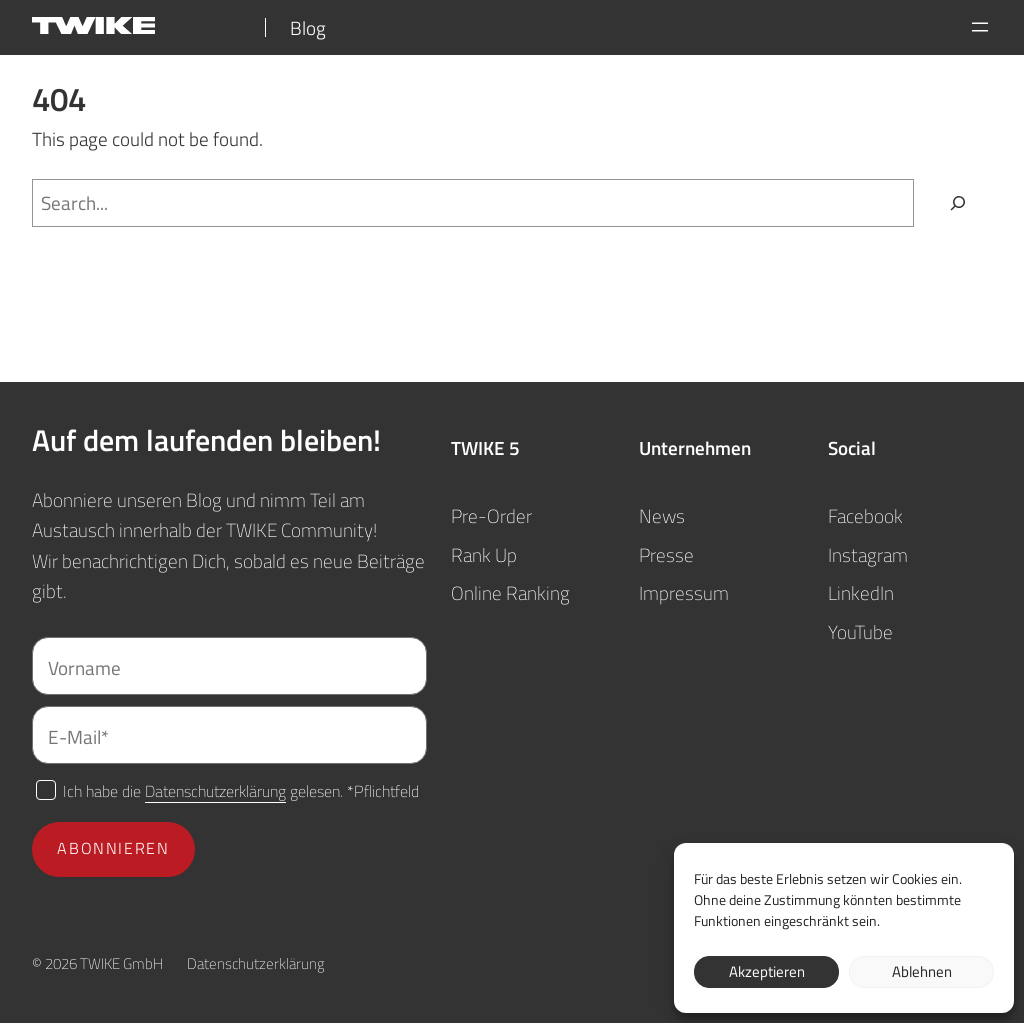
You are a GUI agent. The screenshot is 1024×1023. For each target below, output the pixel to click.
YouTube (860, 631)
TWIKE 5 (485, 447)
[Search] (958, 203)
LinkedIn (861, 592)
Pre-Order (491, 515)
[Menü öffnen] (980, 27)
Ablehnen (922, 971)
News (662, 515)
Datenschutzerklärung (215, 791)
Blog (308, 27)
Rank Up (484, 554)
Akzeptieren (767, 971)
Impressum (684, 592)
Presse (666, 554)
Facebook (865, 515)
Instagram (868, 554)
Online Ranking (510, 592)
